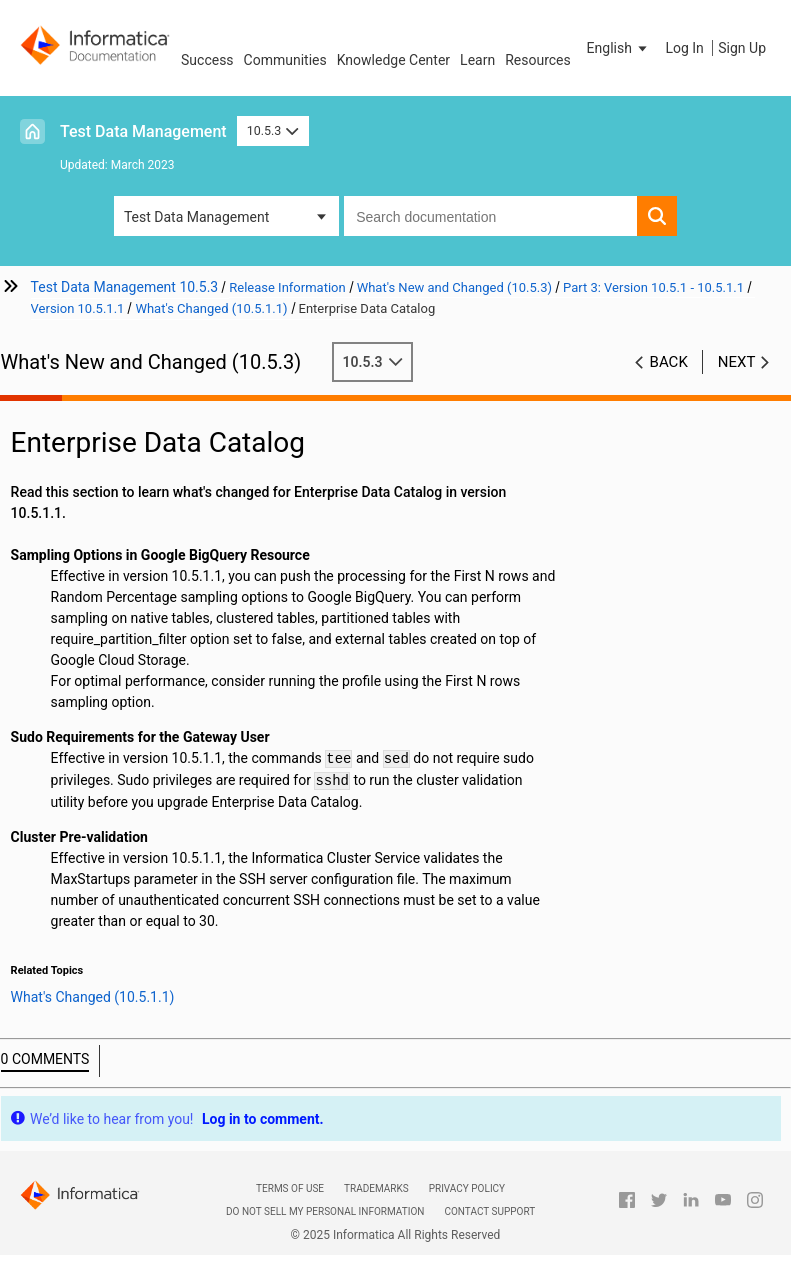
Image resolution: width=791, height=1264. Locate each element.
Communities (285, 60)
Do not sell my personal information (325, 1211)
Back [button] (669, 362)
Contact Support (489, 1211)
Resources (538, 60)
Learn (477, 60)
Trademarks (376, 1188)
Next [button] (737, 362)
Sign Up (742, 48)
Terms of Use (290, 1188)
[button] (619, 48)
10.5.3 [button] (273, 130)
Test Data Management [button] (196, 217)
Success (207, 60)
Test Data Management (143, 131)
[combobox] (490, 216)
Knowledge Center (393, 60)
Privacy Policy (467, 1188)
